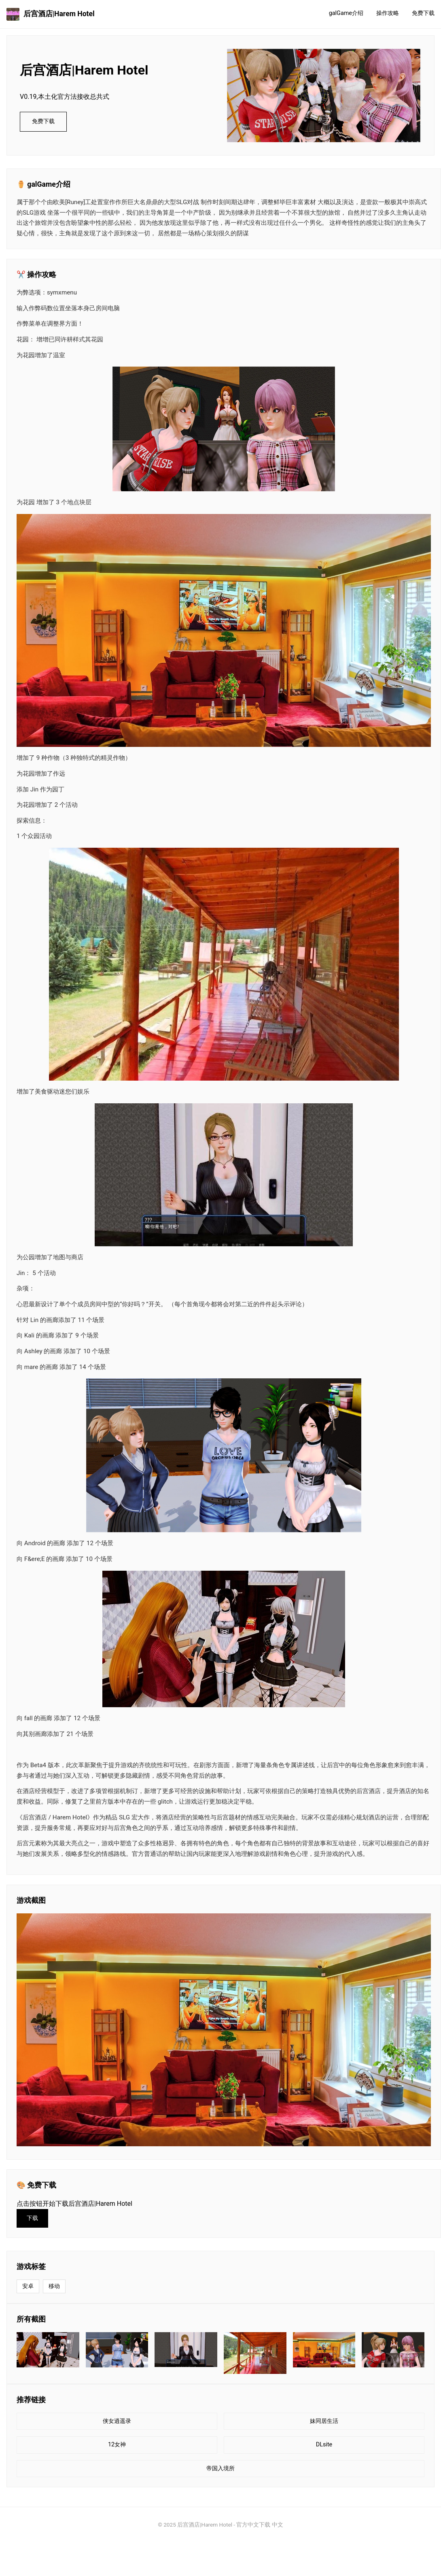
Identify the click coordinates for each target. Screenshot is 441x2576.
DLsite (324, 2444)
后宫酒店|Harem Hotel (50, 14)
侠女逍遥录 (117, 2421)
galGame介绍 (346, 13)
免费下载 (423, 13)
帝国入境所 (220, 2468)
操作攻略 (387, 13)
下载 (32, 2218)
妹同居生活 (324, 2421)
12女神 (117, 2444)
